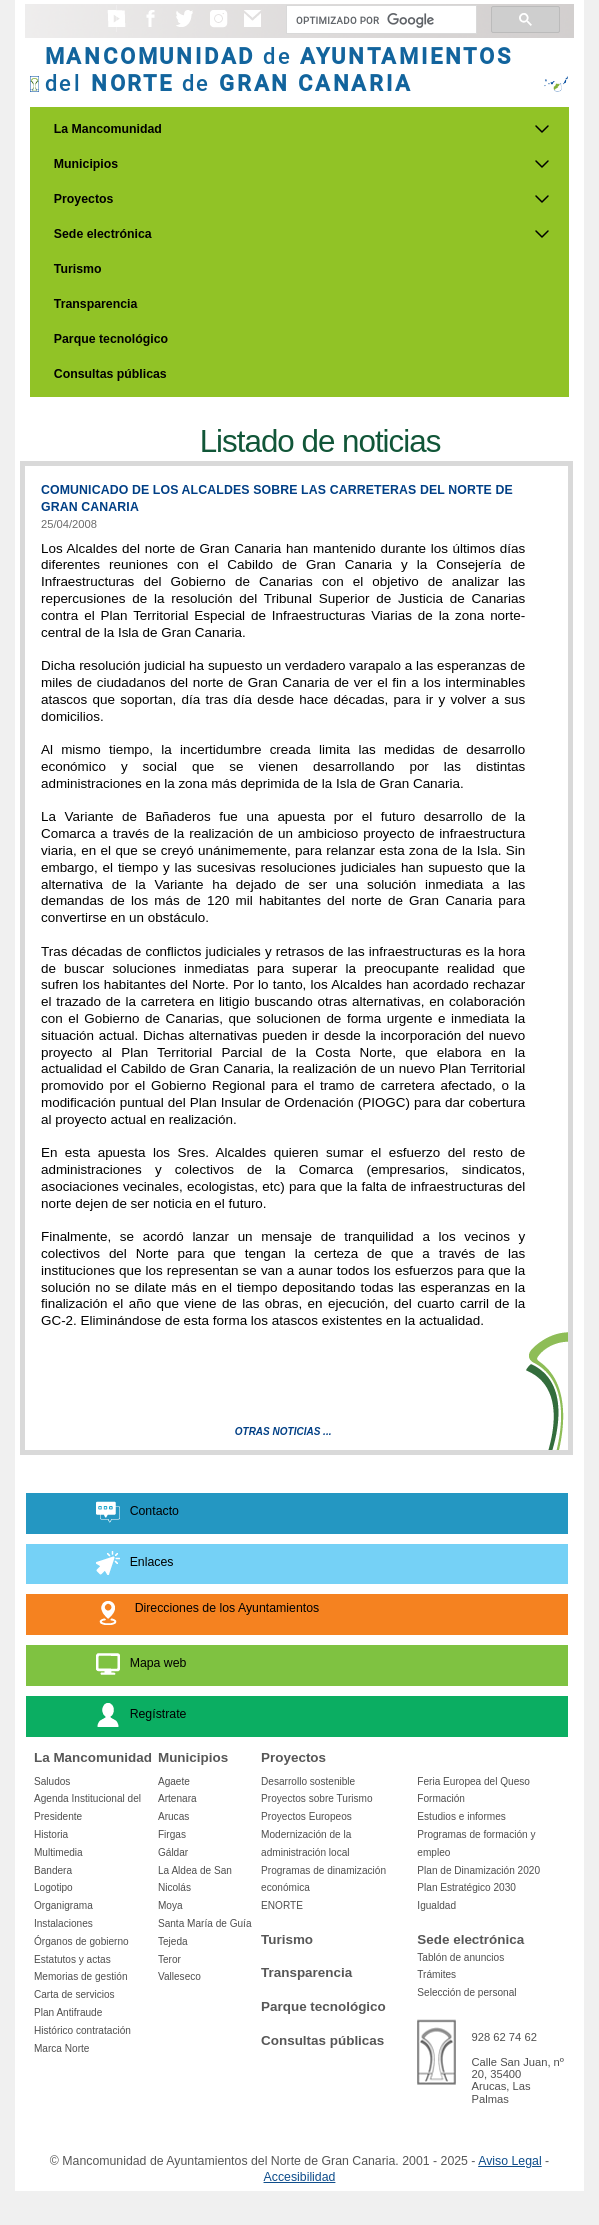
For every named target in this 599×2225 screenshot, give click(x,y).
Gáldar (173, 1852)
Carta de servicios (74, 1994)
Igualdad (436, 1905)
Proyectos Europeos (306, 1816)
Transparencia (96, 304)
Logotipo (53, 1887)
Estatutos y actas (72, 1959)
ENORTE (282, 1905)
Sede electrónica (103, 234)
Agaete (174, 1781)
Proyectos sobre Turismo (316, 1798)
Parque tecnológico (111, 339)
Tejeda (173, 1941)
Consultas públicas (110, 374)
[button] (116, 28)
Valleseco (179, 1976)
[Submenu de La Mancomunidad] (542, 129)
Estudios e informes (461, 1816)
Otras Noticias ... (283, 1431)
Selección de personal (466, 1992)
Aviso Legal (509, 2161)
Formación (441, 1798)
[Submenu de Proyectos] (542, 199)
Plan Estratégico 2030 (466, 1887)
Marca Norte (61, 2048)
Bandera (53, 1870)
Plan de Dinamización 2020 (478, 1870)
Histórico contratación (82, 2030)
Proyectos (84, 199)
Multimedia (58, 1852)
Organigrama (63, 1905)
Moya (170, 1905)
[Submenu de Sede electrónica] (542, 234)
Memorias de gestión (81, 1976)
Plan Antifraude (68, 2012)
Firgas (172, 1834)
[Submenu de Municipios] (542, 164)
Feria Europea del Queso (473, 1781)
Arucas (173, 1816)
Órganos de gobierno (81, 1941)
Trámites (436, 1974)
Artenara (177, 1798)
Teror (169, 1959)
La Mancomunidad (108, 129)
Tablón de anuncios (460, 1957)
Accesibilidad (300, 2177)
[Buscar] (379, 20)
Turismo (78, 269)
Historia (51, 1834)
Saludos (52, 1781)
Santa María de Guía (205, 1923)
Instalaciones (63, 1923)
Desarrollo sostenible (308, 1781)
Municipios (86, 164)
